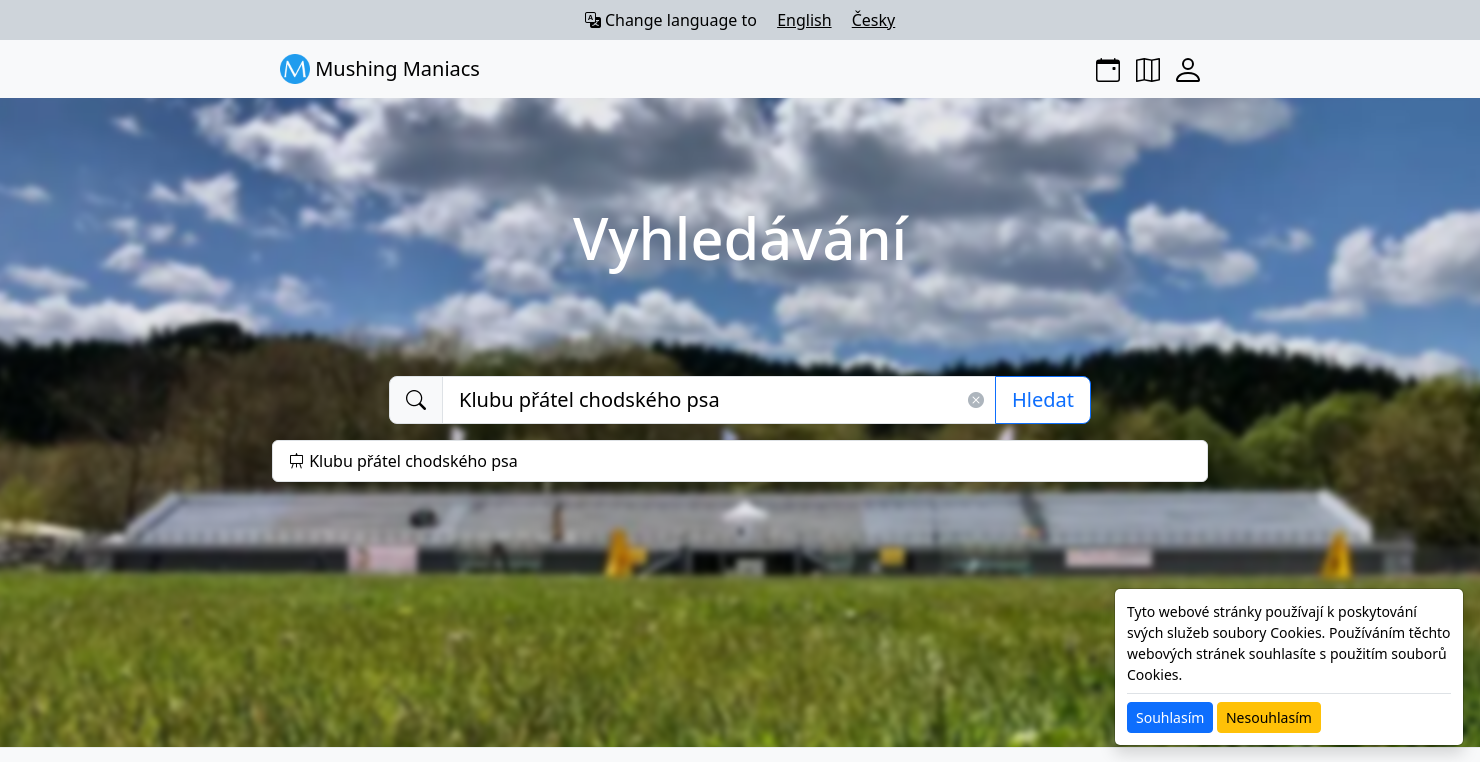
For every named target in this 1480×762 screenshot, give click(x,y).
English (804, 20)
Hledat (1043, 399)
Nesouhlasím (1269, 717)
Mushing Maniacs (380, 69)
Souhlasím (1170, 717)
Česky (874, 20)
